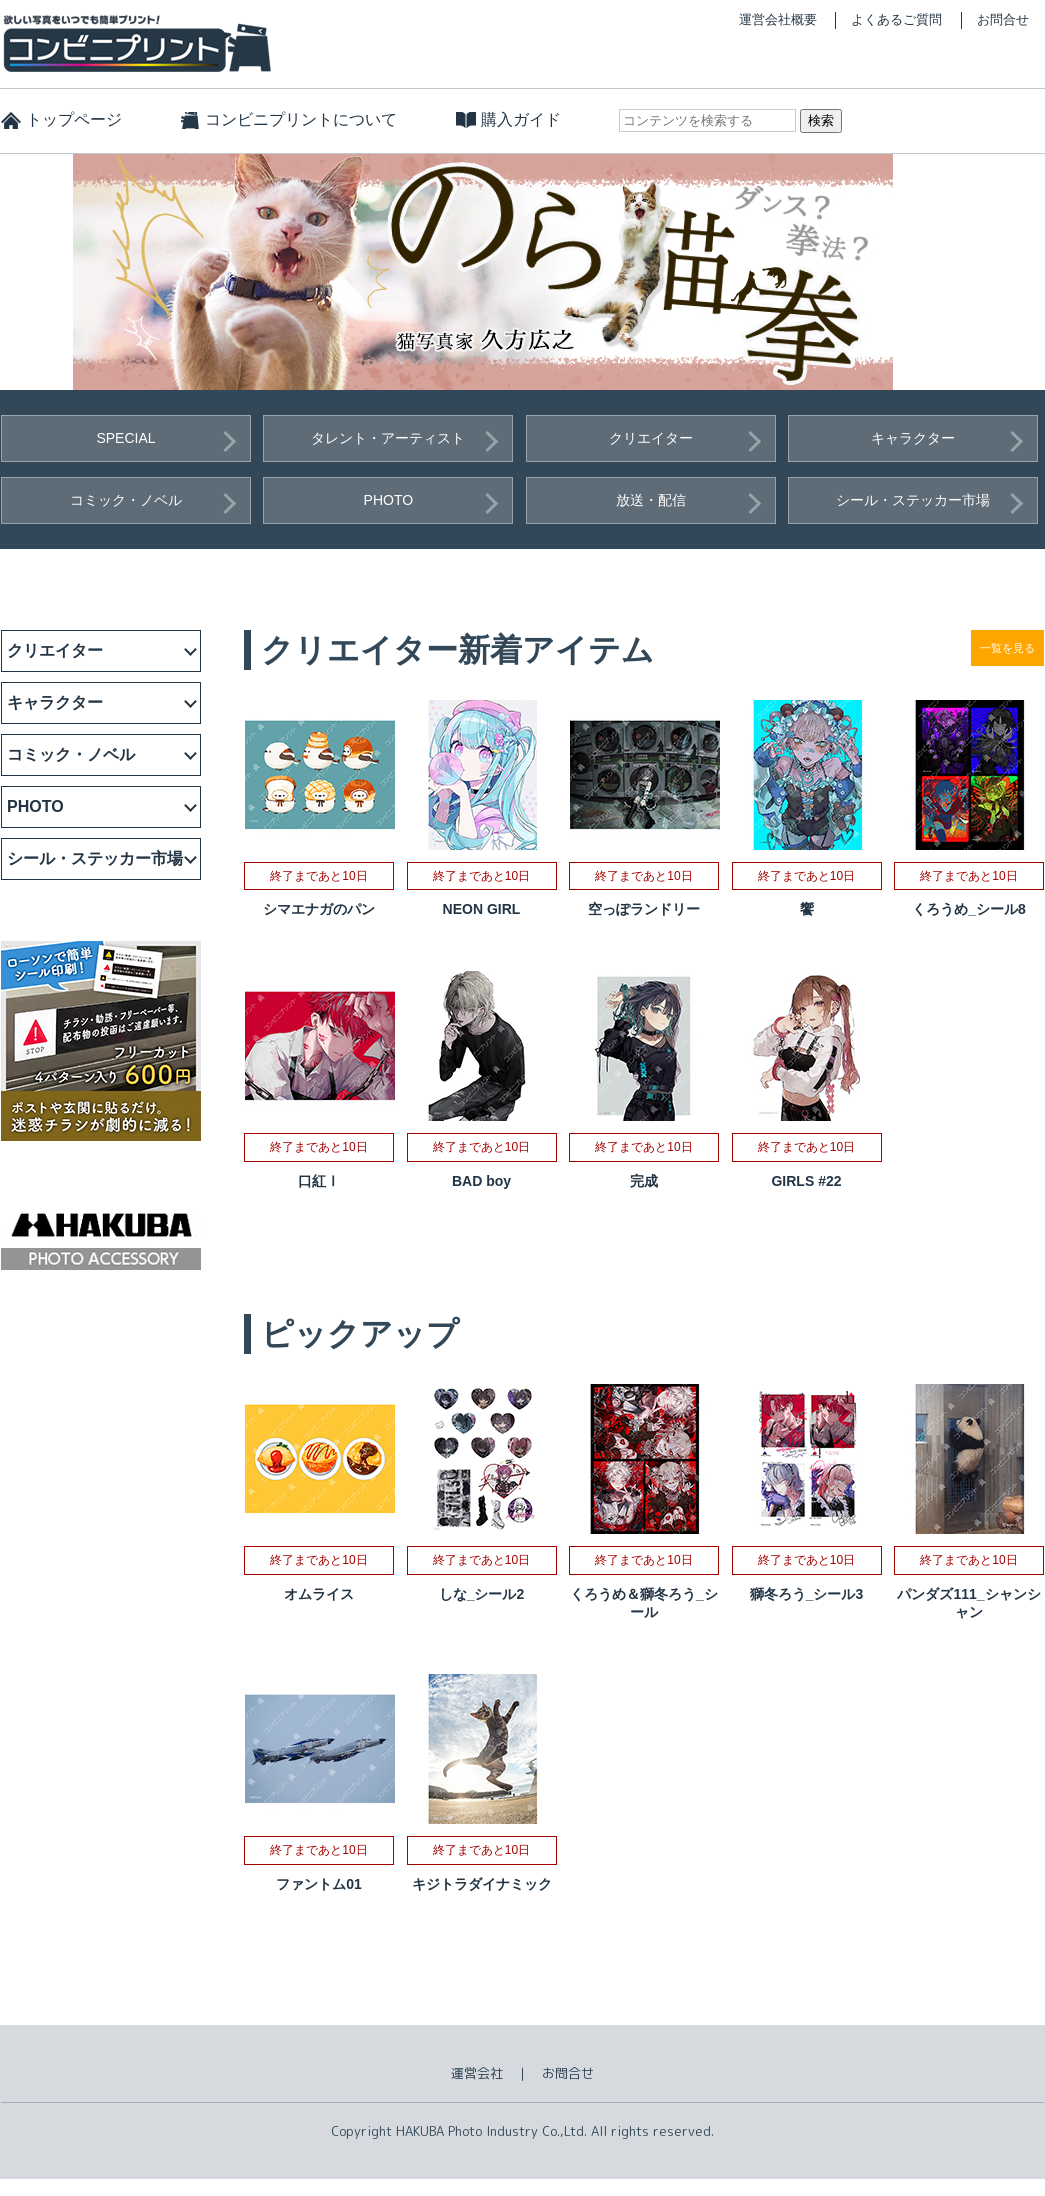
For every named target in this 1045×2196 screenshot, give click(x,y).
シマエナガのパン (319, 909)
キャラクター (913, 438)
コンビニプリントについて (301, 120)
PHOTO (389, 500)
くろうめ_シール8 (969, 909)
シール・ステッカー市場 (913, 500)
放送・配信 (651, 500)
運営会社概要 (778, 19)
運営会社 (477, 2073)
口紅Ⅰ (319, 1181)
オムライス (319, 1594)
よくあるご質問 (896, 19)
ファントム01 (319, 1884)
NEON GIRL (482, 909)
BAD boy (481, 1181)
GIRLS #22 (806, 1181)
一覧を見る (1007, 648)
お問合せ (1003, 19)
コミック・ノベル (126, 500)
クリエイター (651, 438)
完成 (644, 1181)
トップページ (74, 120)
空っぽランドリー (644, 909)
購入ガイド (521, 120)
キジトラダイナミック (482, 1884)
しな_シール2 (482, 1594)
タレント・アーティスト (388, 438)
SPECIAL (125, 438)
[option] (523, 272)
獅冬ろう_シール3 (807, 1594)
